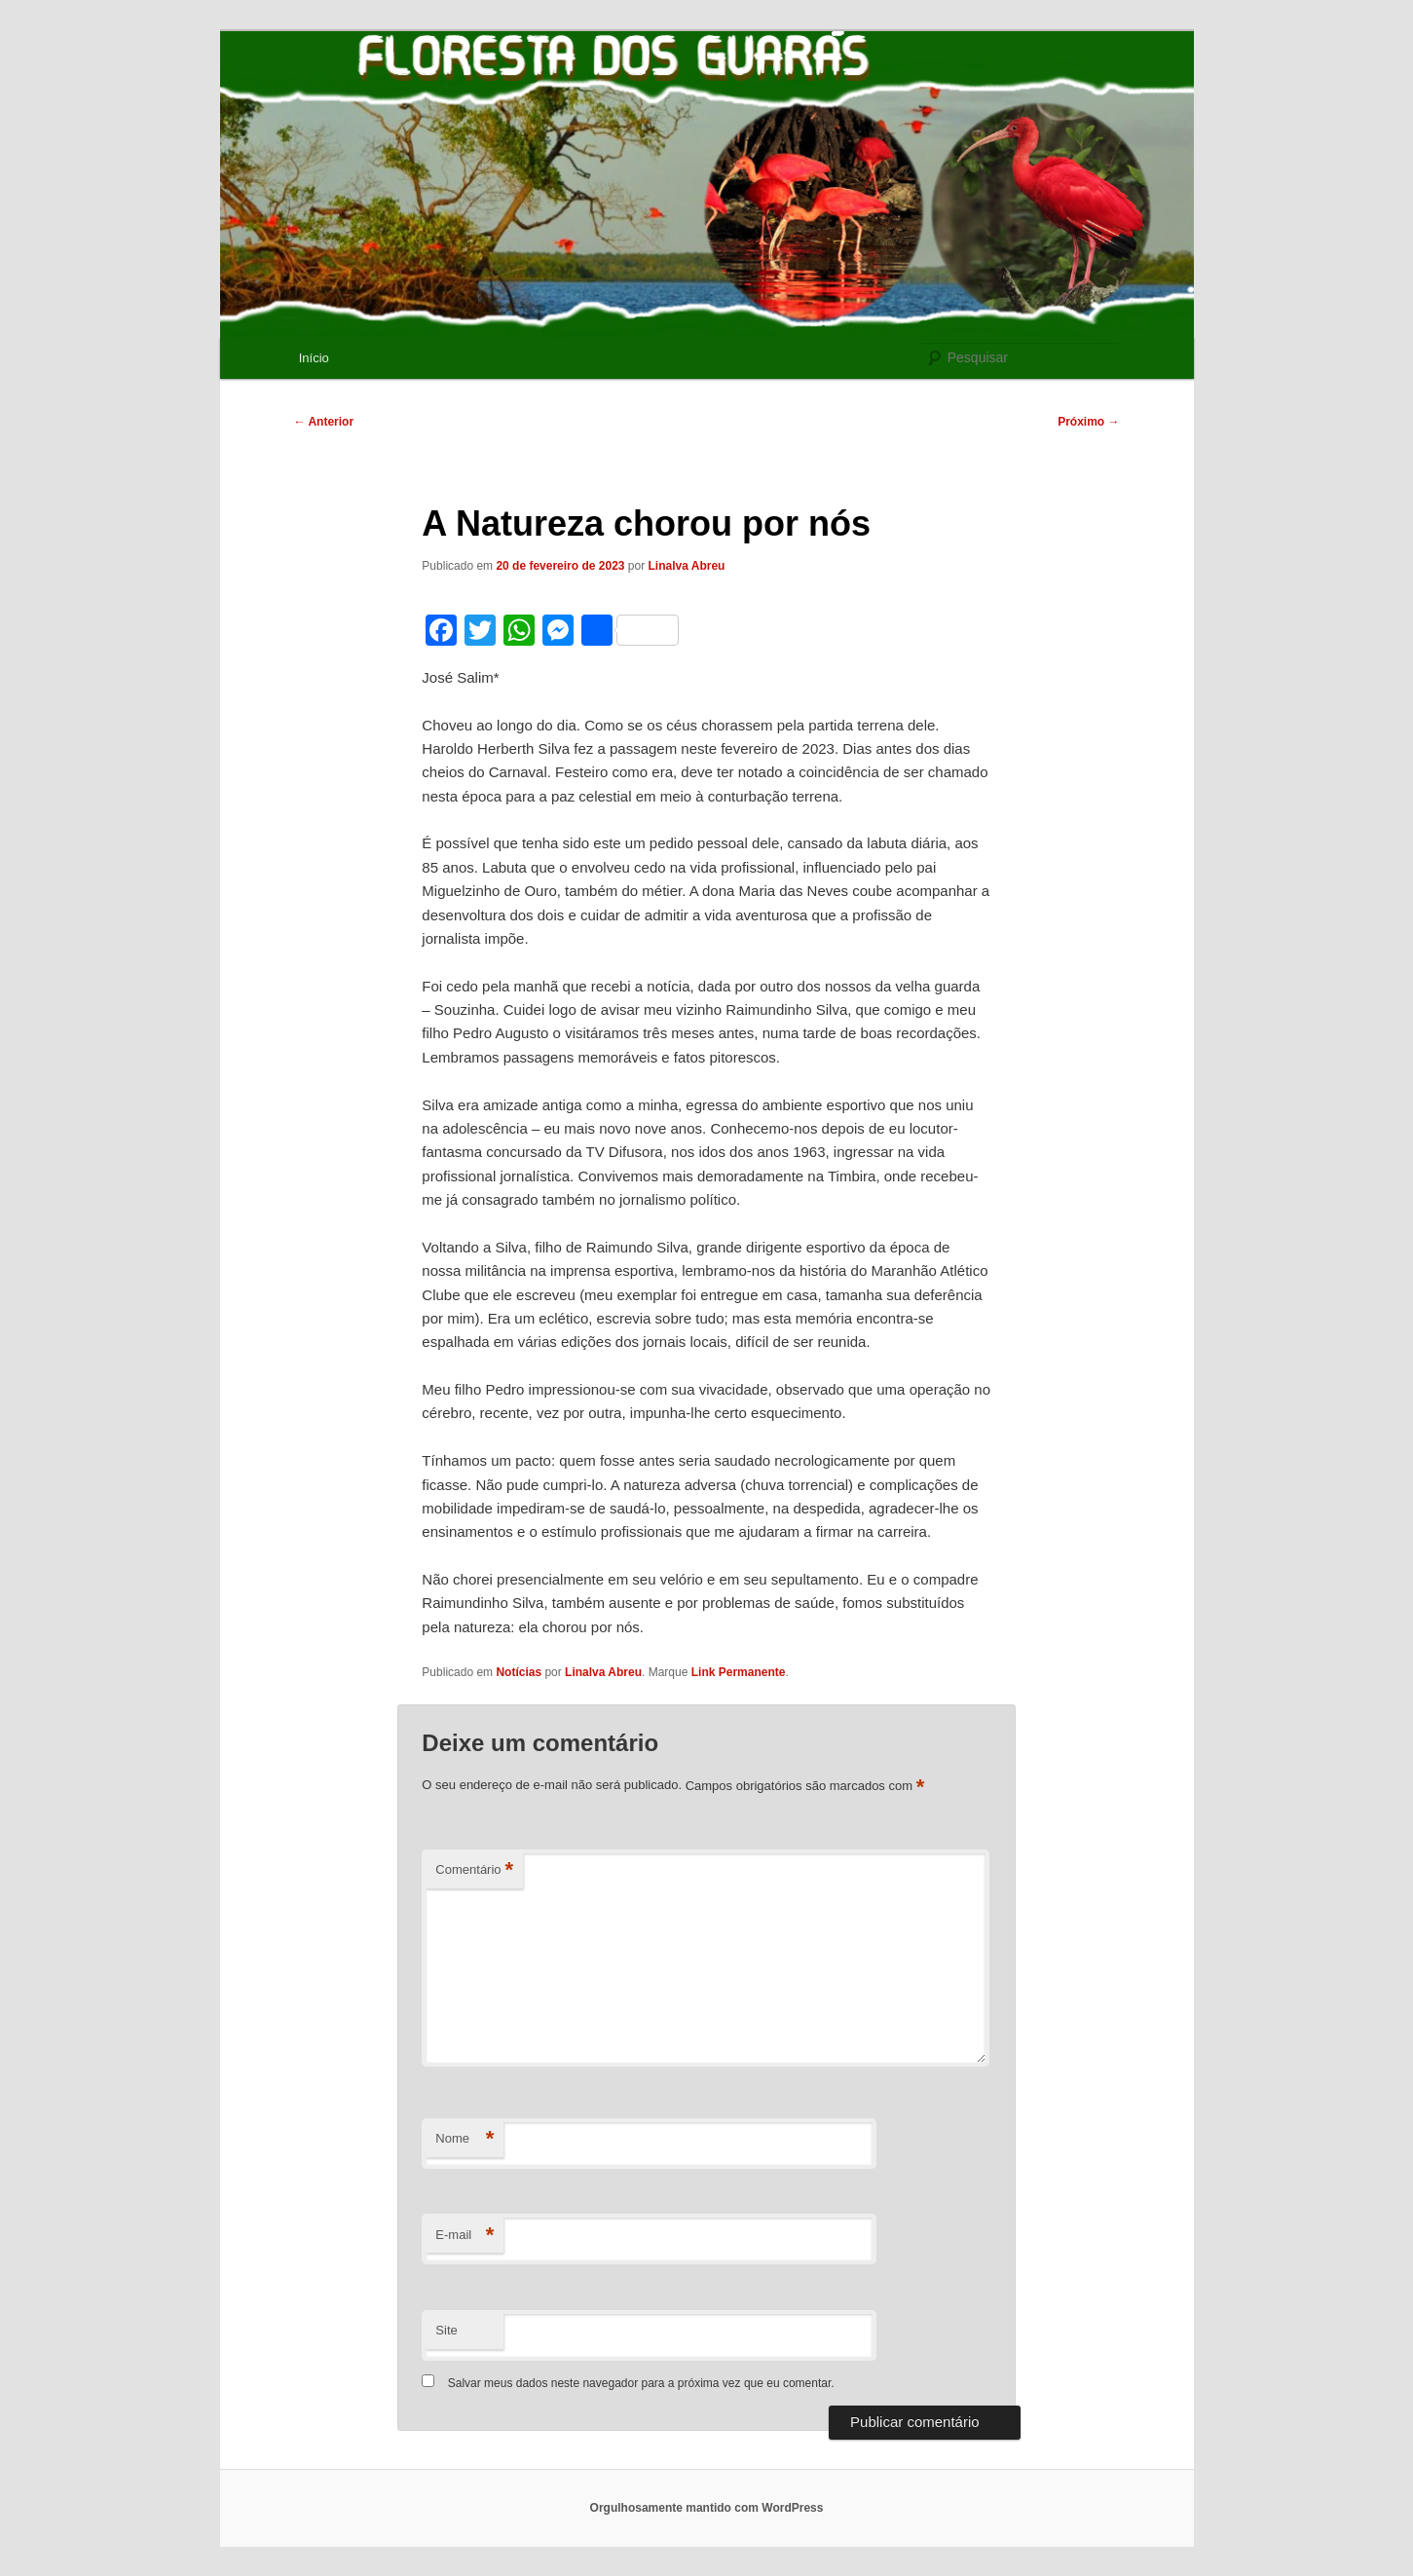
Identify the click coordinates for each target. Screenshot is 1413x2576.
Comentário (474, 1870)
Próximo (1088, 422)
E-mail (464, 2235)
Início (314, 358)
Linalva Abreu (687, 566)
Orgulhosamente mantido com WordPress (707, 2508)
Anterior (324, 422)
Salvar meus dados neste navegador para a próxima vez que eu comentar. (641, 2383)
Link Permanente (738, 1672)
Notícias (518, 1672)
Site (446, 2330)
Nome (464, 2139)
